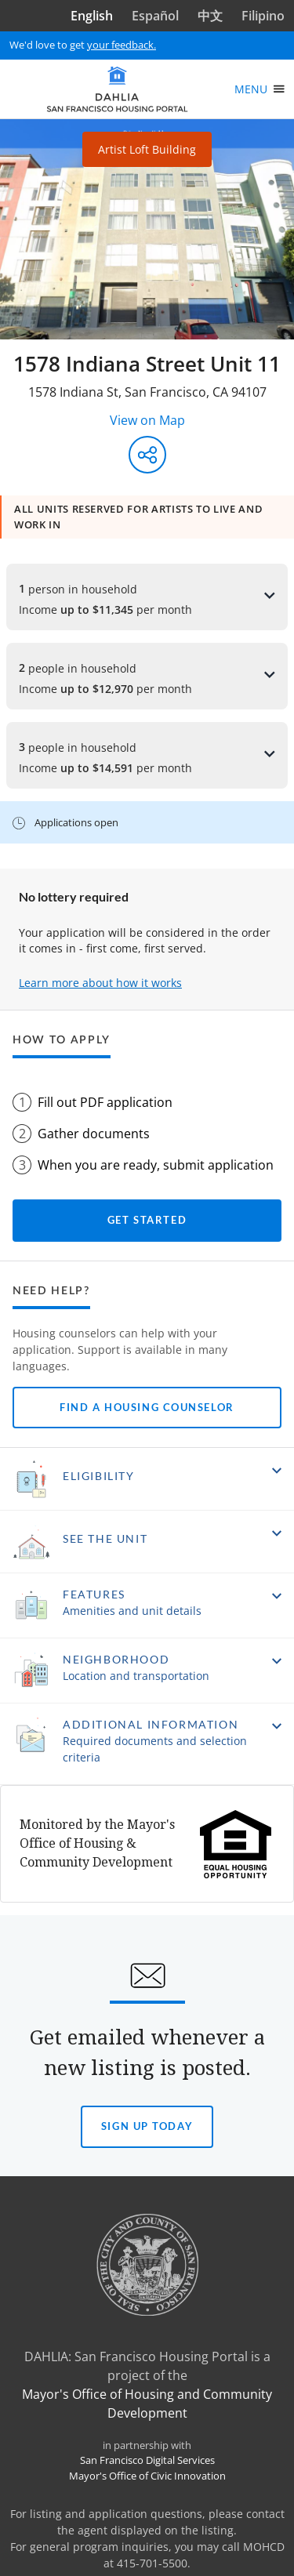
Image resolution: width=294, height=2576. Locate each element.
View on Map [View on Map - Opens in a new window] (147, 420)
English (92, 15)
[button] (147, 1479)
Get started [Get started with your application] (147, 1220)
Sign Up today (146, 2134)
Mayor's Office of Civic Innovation (147, 2476)
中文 (210, 15)
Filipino (263, 15)
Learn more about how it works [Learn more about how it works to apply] (100, 983)
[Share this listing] (147, 454)
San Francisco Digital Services (147, 2460)
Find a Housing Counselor (147, 1407)
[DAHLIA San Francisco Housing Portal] (117, 89)
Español (155, 15)
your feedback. (121, 45)
